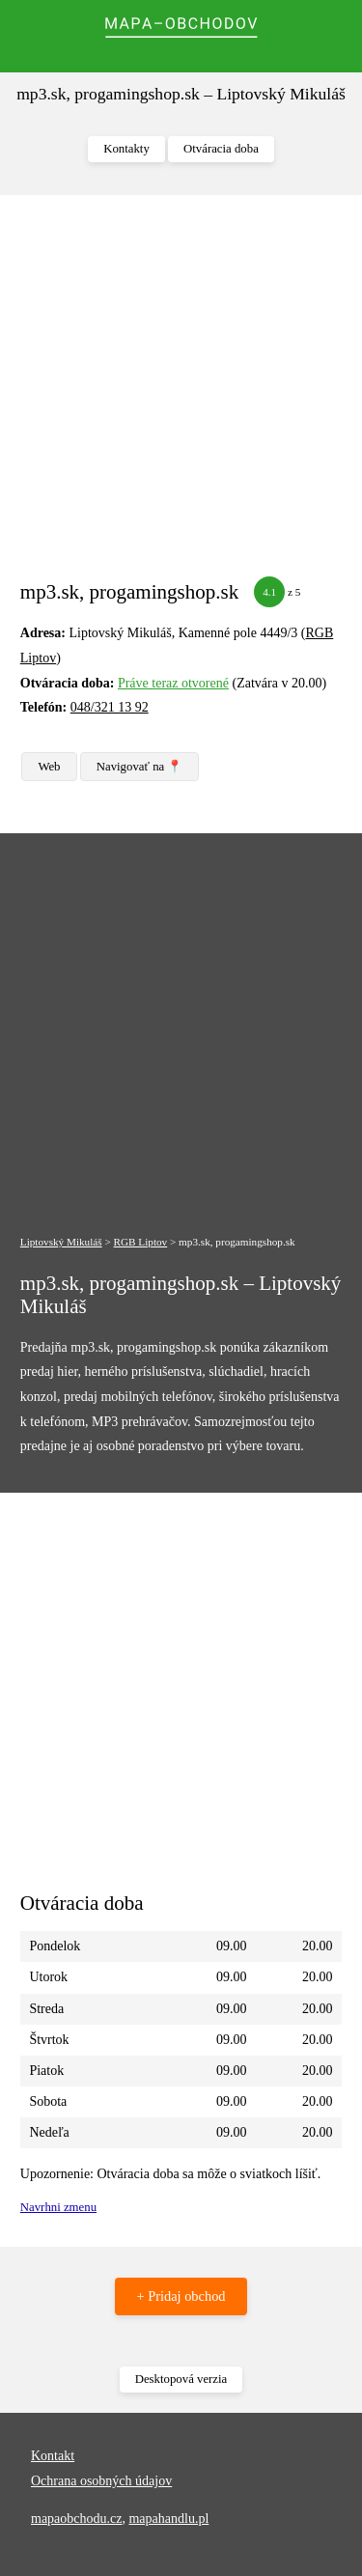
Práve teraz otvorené (173, 683)
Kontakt (52, 2456)
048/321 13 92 (109, 707)
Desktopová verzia (181, 2379)
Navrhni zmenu (58, 2207)
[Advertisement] (181, 395)
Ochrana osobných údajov (101, 2481)
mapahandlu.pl (168, 2518)
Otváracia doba (221, 148)
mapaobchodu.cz (76, 2518)
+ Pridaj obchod (180, 2296)
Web (49, 766)
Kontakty (126, 148)
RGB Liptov (141, 1241)
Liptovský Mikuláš (61, 1241)
